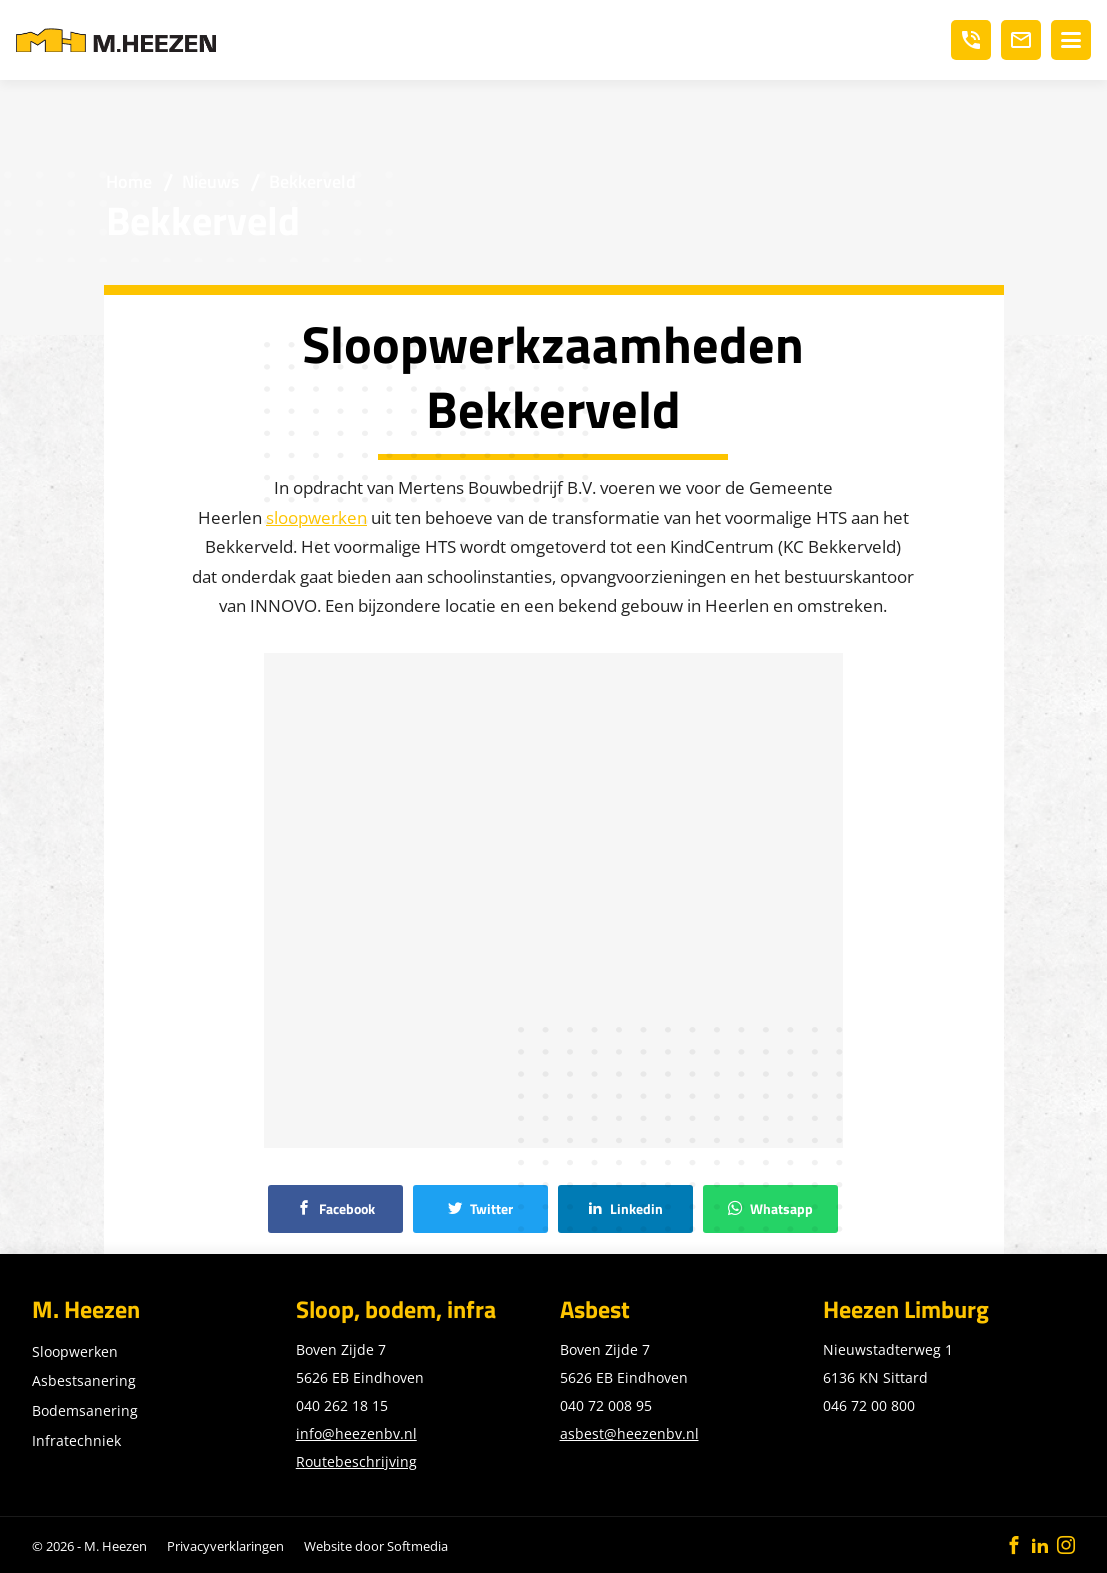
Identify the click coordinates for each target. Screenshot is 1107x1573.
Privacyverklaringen (225, 1546)
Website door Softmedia (376, 1546)
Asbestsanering (84, 1380)
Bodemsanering (85, 1410)
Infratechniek (76, 1440)
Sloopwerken (75, 1351)
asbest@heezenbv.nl (629, 1433)
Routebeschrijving (356, 1461)
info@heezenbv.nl (356, 1433)
